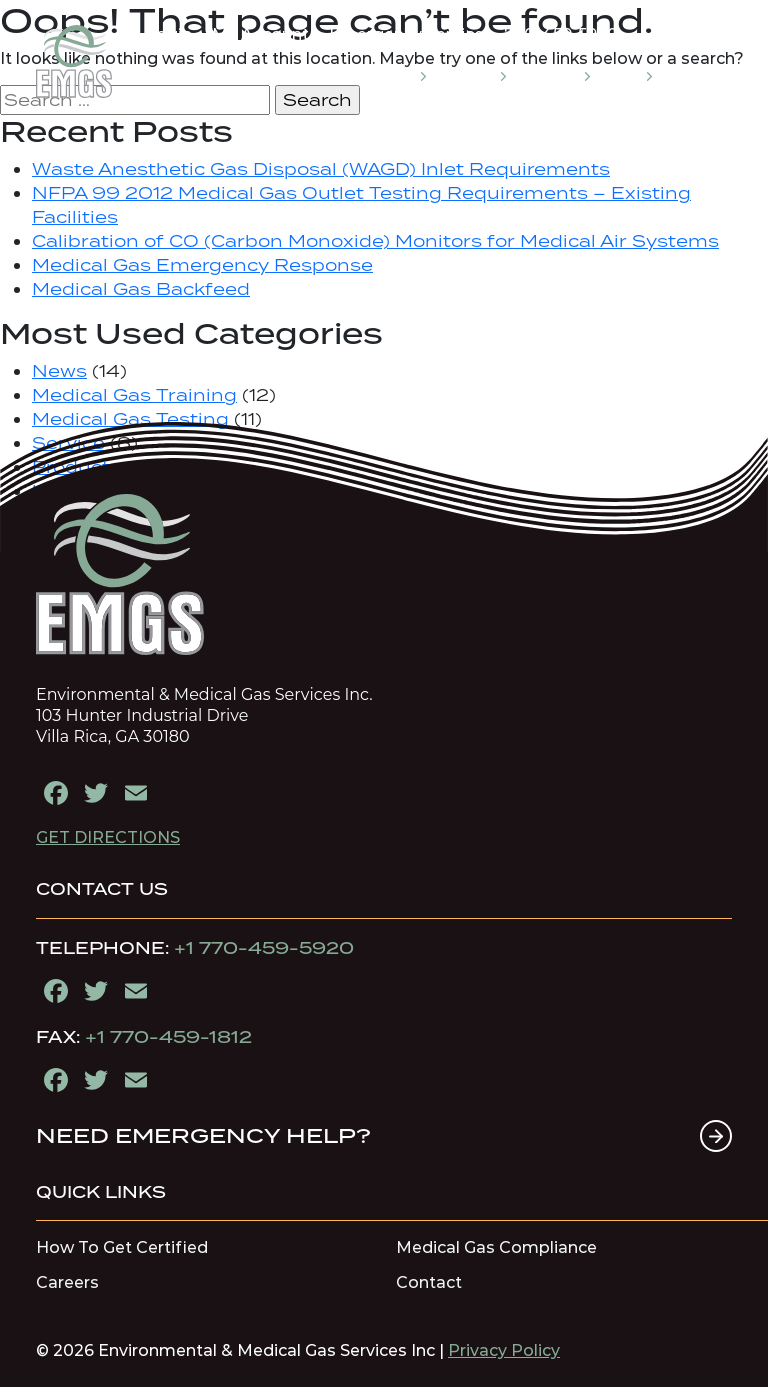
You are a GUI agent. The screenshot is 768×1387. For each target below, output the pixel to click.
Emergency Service (406, 34)
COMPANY (550, 75)
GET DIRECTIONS (108, 837)
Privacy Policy (504, 1350)
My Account (260, 34)
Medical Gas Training (134, 395)
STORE (623, 75)
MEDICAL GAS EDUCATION (339, 75)
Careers (67, 1283)
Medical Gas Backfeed (141, 289)
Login (169, 34)
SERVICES (468, 75)
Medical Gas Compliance (496, 1248)
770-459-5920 (561, 34)
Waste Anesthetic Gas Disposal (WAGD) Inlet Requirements (321, 169)
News (59, 371)
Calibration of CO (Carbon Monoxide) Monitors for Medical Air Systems (375, 241)
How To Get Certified (122, 1248)
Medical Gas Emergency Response (202, 265)
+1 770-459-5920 (264, 948)
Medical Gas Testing (130, 419)
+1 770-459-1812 (168, 1037)
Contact (429, 1283)
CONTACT (694, 75)
